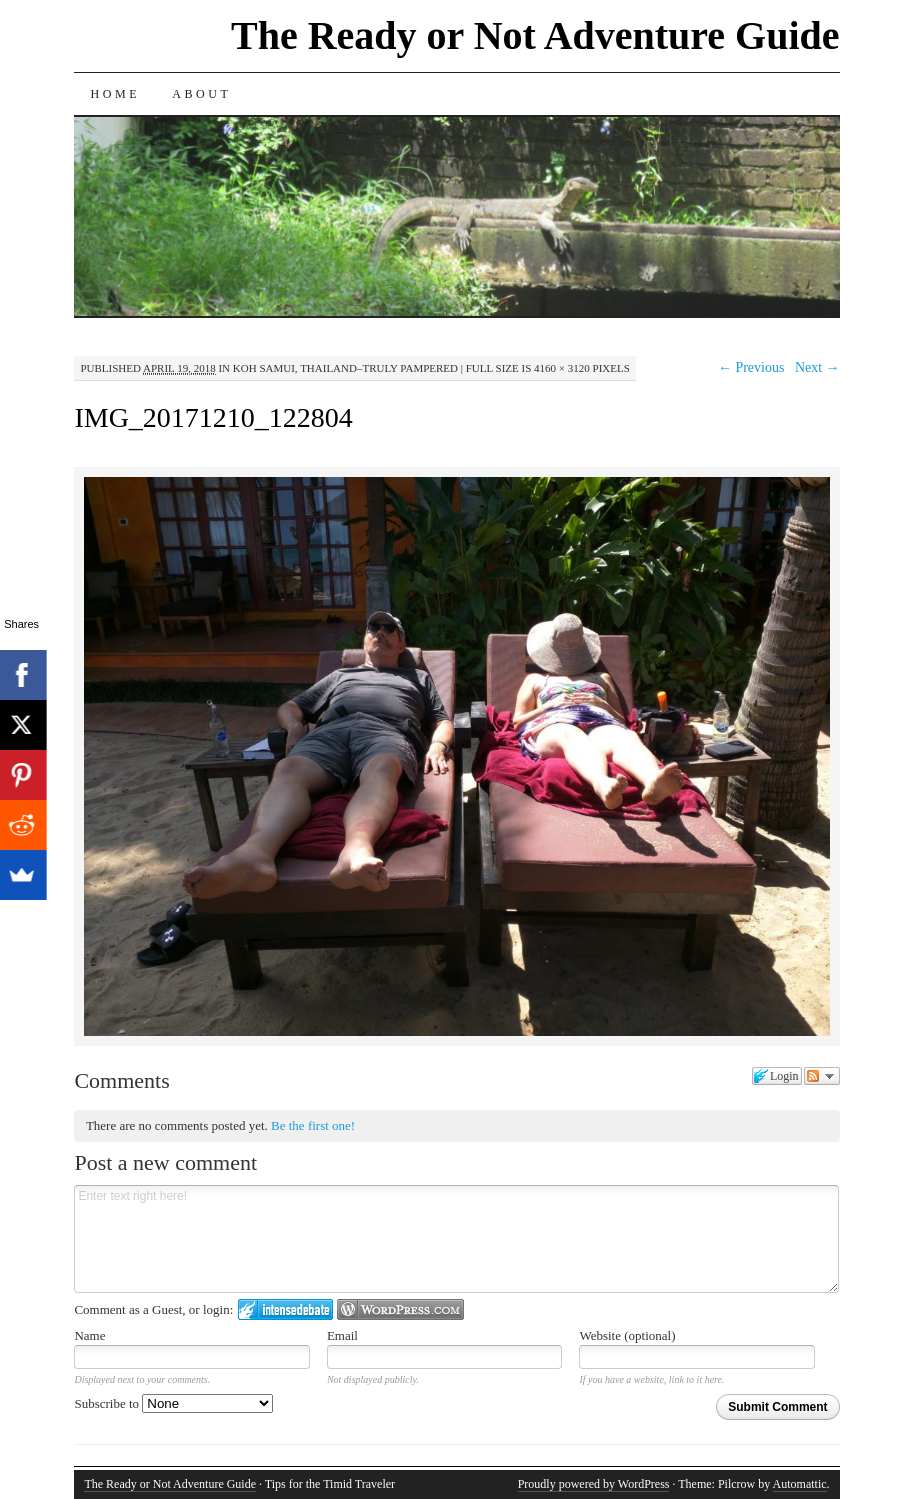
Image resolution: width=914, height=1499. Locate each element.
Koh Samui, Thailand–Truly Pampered (345, 368)
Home (115, 94)
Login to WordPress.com (400, 1309)
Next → (817, 367)
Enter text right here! (456, 1239)
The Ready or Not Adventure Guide (535, 35)
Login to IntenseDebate (285, 1309)
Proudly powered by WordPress (594, 1484)
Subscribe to (173, 1403)
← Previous (751, 367)
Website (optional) (627, 1335)
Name (89, 1335)
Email (342, 1335)
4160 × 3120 (562, 368)
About (201, 94)
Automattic (800, 1484)
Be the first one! (313, 1125)
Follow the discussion (822, 1076)
